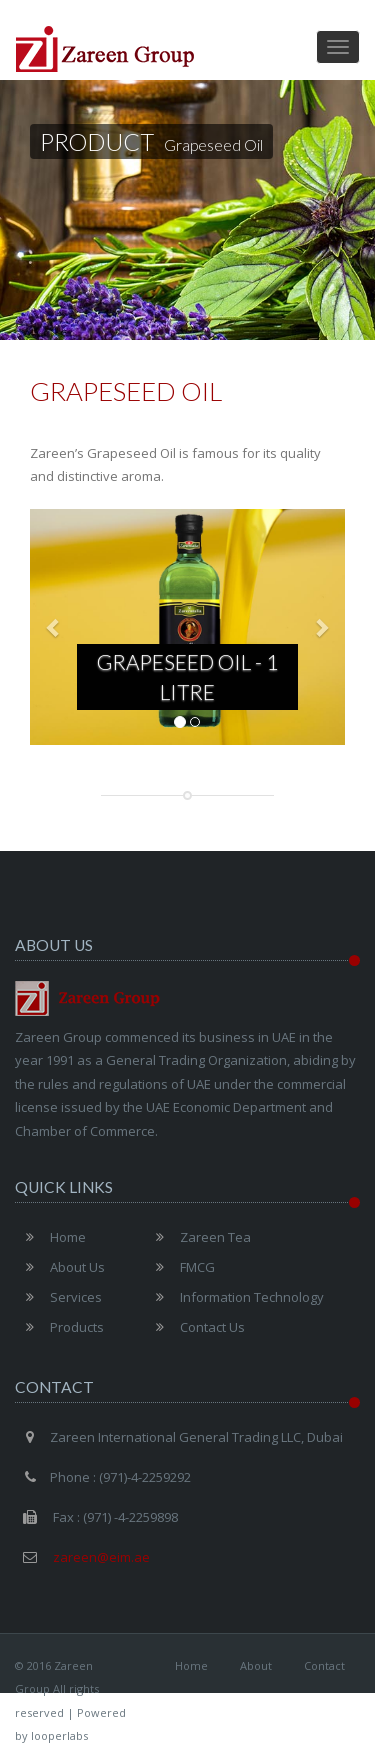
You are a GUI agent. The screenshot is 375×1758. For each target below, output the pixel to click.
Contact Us (195, 1327)
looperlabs (59, 1735)
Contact (324, 1665)
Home (50, 1237)
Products (59, 1327)
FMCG (180, 1267)
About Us (60, 1267)
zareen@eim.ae (100, 1557)
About (256, 1665)
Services (58, 1297)
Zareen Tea (198, 1237)
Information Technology (234, 1297)
